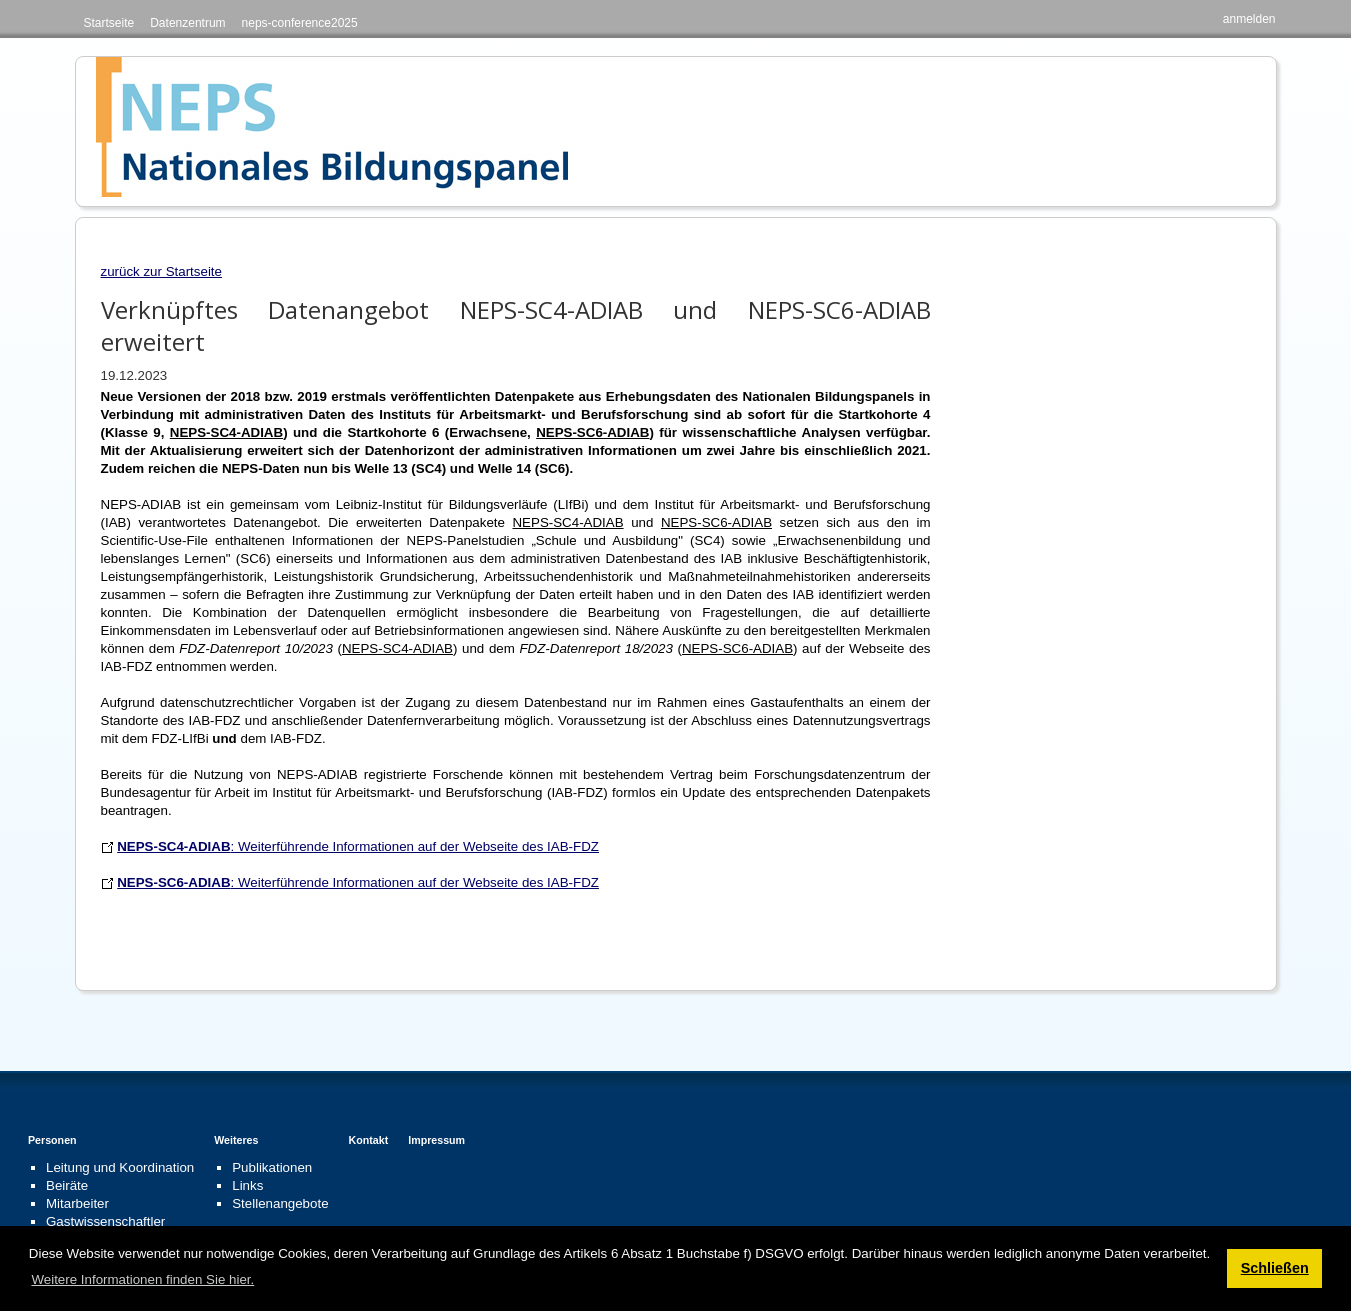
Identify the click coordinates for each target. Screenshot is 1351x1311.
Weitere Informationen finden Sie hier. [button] (142, 1279)
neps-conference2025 (300, 23)
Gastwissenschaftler (105, 1221)
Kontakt (369, 1140)
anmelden (1249, 19)
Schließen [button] (1275, 1268)
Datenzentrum (187, 23)
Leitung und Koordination (120, 1167)
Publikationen (272, 1167)
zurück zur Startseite (161, 271)
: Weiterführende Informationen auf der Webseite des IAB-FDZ (358, 846)
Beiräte (67, 1185)
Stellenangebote (280, 1203)
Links (247, 1185)
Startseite (109, 23)
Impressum (436, 1140)
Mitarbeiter (77, 1203)
